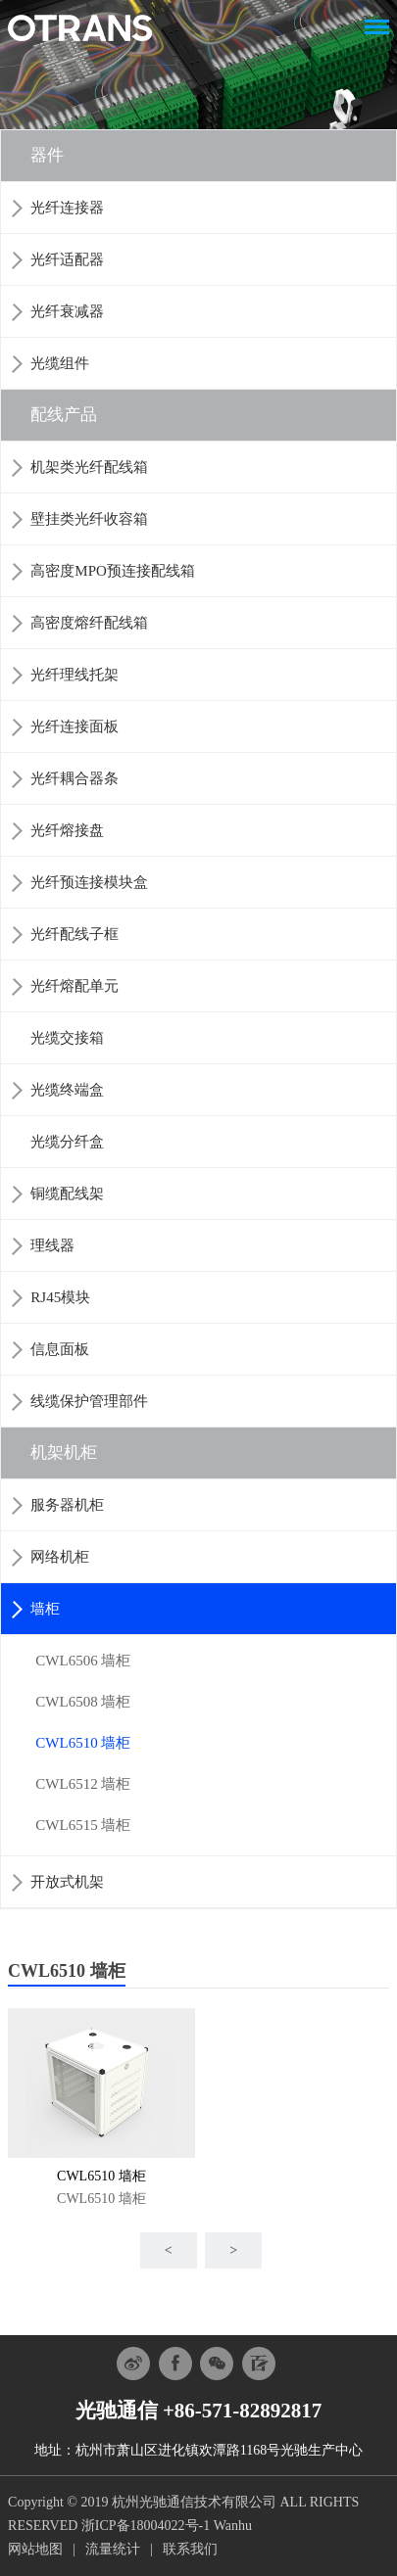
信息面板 (59, 1349)
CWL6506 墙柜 (82, 1660)
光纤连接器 (67, 207)
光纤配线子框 (74, 934)
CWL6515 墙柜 (82, 1825)
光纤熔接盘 (67, 830)
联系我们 (190, 2549)
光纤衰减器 (67, 311)
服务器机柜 (67, 1505)
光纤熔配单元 (74, 986)
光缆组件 (59, 363)
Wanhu (233, 2525)
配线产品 (63, 414)
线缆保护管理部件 (89, 1401)
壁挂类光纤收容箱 (89, 519)
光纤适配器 (67, 259)
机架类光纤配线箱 (89, 467)
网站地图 (35, 2549)
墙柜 (45, 1608)
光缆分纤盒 (67, 1141)
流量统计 (112, 2549)
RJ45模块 (60, 1297)
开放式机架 (67, 1882)
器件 (47, 155)
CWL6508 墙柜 (82, 1702)
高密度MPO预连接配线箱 (112, 571)
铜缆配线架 (67, 1193)
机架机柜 (63, 1452)
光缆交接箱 (67, 1038)
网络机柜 (59, 1557)
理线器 (52, 1245)
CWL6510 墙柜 (82, 1743)
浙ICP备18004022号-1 (145, 2525)
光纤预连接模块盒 (89, 882)
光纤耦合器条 (74, 778)
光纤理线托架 (74, 674)
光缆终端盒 (67, 1090)
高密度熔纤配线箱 (89, 623)
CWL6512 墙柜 (82, 1784)
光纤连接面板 (74, 726)
